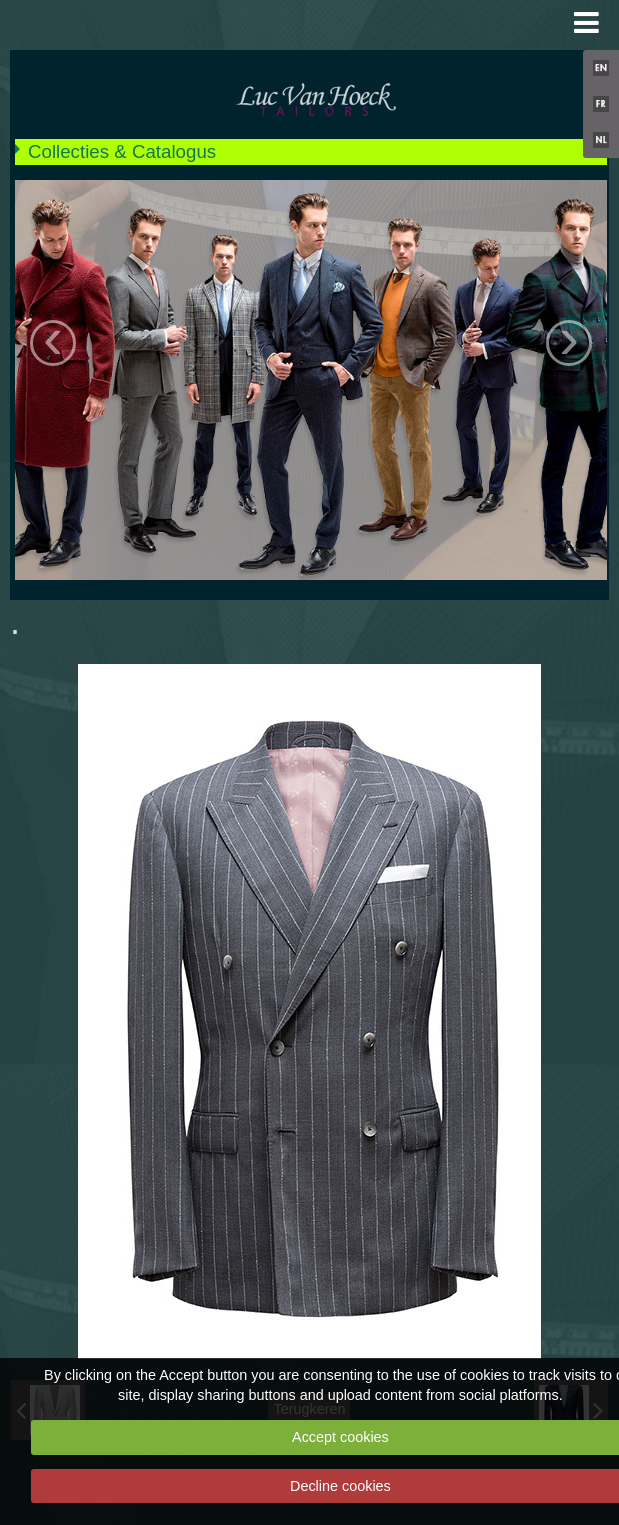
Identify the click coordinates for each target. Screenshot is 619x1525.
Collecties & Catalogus (122, 151)
